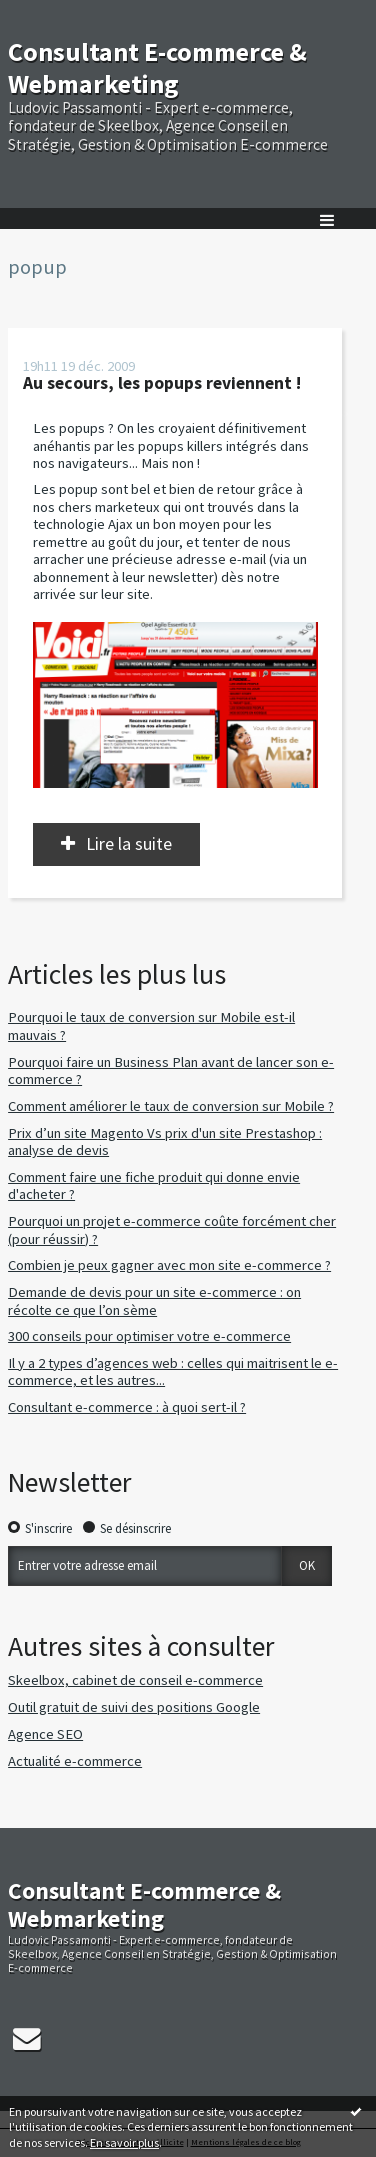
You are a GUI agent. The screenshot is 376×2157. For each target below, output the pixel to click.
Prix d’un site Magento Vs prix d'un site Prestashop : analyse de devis (165, 1142)
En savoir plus (124, 2142)
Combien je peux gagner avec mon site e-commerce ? (169, 1265)
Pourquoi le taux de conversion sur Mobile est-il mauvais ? (151, 1026)
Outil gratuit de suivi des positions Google (134, 1707)
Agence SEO (45, 1734)
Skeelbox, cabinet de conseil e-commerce (135, 1680)
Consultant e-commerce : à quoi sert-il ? (127, 1407)
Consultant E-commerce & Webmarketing (157, 67)
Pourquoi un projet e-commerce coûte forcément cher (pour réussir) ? (172, 1230)
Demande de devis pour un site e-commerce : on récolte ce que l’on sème (154, 1301)
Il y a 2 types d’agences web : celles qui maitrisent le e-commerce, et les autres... (173, 1372)
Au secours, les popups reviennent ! (162, 383)
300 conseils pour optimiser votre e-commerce (149, 1336)
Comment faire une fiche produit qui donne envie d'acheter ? (154, 1186)
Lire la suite (129, 843)
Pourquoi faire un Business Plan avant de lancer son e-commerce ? (171, 1071)
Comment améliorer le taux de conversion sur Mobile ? (171, 1106)
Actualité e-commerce (75, 1761)
